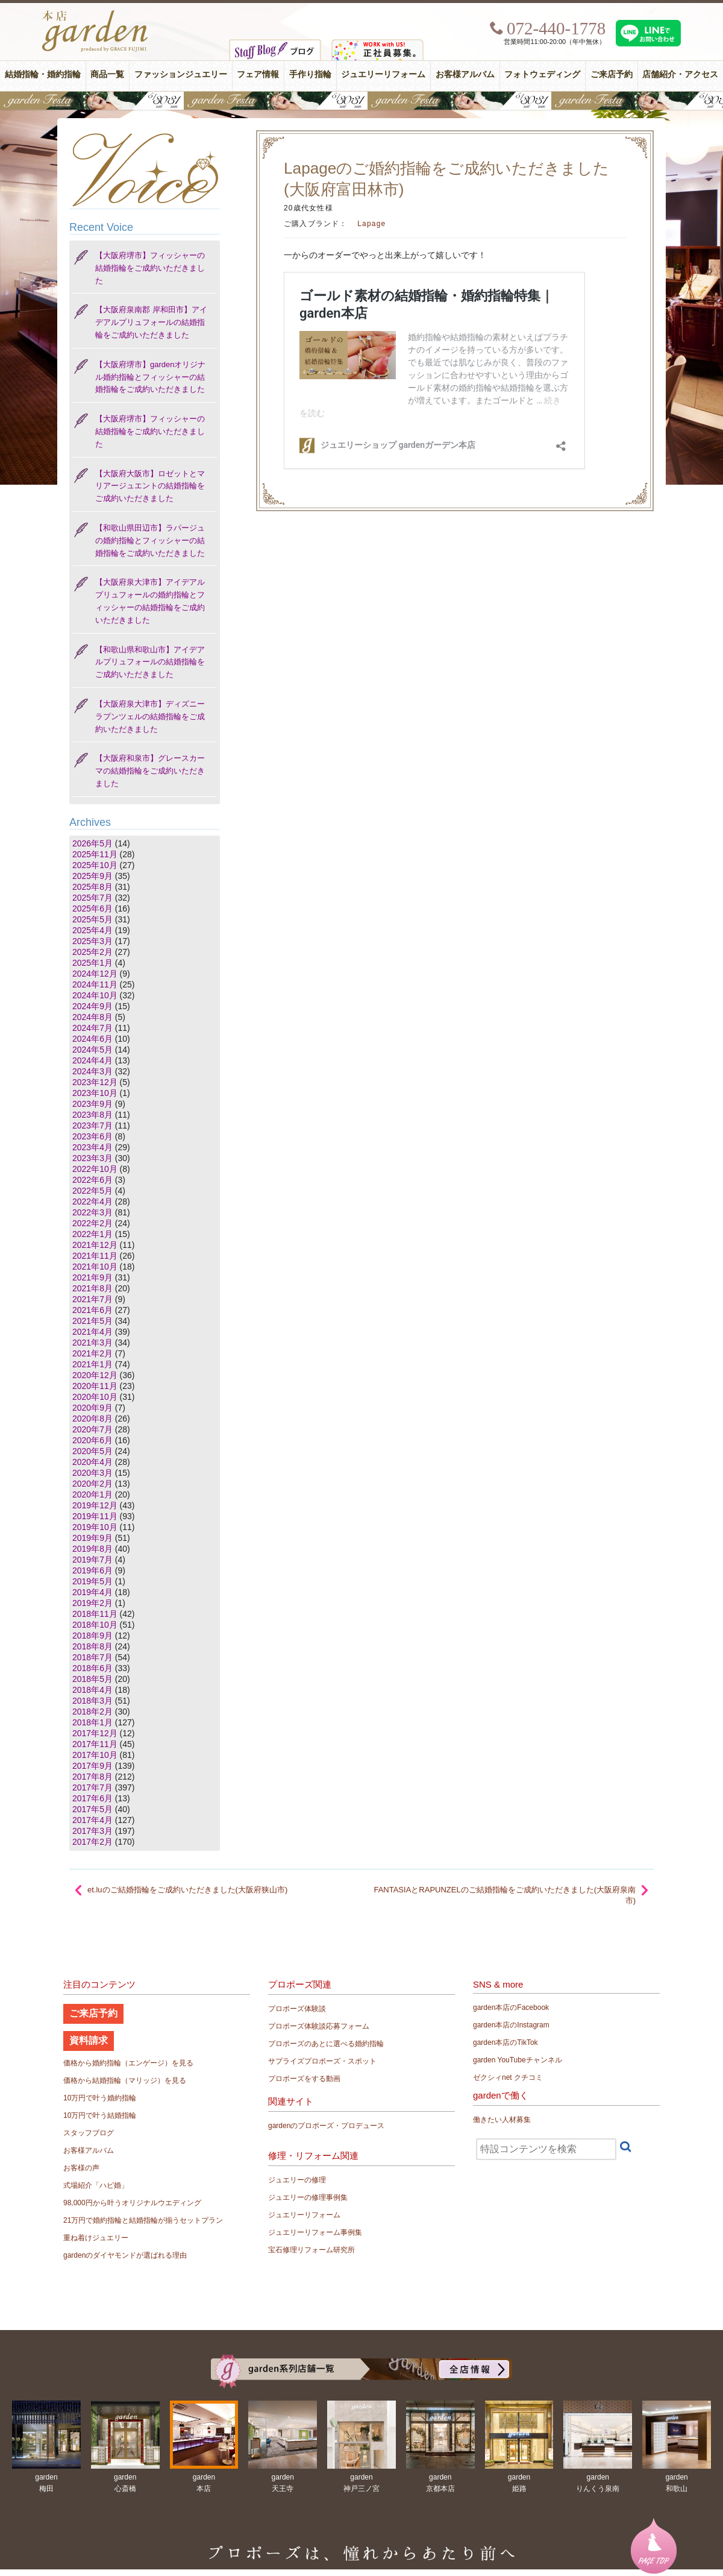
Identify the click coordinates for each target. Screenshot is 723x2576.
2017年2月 (92, 1842)
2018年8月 (92, 1646)
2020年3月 (92, 1473)
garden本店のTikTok (505, 2042)
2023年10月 (94, 1093)
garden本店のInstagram (511, 2025)
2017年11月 (94, 1744)
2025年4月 (92, 930)
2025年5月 (92, 919)
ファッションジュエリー (180, 74)
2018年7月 (92, 1657)
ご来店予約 (611, 74)
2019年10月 (94, 1527)
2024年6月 (92, 1039)
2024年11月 (94, 984)
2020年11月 (94, 1386)
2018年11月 (94, 1614)
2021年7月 (92, 1299)
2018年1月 (92, 1722)
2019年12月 (94, 1505)
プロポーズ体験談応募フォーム (318, 2026)
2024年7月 (92, 1028)
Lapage (371, 223)
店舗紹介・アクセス (680, 74)
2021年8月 (92, 1288)
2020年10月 (94, 1397)
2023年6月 (92, 1136)
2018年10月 (94, 1625)
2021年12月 (94, 1245)
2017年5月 (92, 1809)
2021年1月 (92, 1364)
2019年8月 (92, 1549)
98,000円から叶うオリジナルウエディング (132, 2203)
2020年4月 (92, 1462)
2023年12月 (94, 1082)
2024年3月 (92, 1071)
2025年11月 (94, 854)
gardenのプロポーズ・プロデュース (326, 2125)
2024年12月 (94, 973)
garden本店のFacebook (511, 2007)
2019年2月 (92, 1603)
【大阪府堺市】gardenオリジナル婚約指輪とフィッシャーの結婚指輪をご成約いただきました (150, 377)
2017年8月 (92, 1776)
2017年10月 (94, 1755)
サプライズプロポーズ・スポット (322, 2061)
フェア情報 (258, 74)
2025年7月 (92, 897)
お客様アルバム (465, 74)
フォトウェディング (542, 74)
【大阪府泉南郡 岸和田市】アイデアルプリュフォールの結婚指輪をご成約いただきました (151, 322)
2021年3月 (92, 1342)
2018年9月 (92, 1635)
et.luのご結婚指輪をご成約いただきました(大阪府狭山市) (187, 1889)
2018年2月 (92, 1711)
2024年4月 (92, 1060)
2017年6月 (92, 1798)
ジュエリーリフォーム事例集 (315, 2232)
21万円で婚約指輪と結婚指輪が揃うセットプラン (143, 2220)
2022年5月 (92, 1190)
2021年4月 (92, 1332)
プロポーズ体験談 (297, 2008)
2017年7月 (92, 1787)
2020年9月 (92, 1407)
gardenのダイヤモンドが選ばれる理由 (125, 2255)
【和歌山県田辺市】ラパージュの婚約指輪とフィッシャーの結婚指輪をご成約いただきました (150, 540)
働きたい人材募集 (502, 2119)
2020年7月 (92, 1429)
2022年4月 (92, 1201)
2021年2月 (92, 1353)
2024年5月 (92, 1049)
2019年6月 (92, 1570)
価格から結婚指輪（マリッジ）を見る (124, 2080)
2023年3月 (92, 1158)
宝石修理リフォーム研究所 (311, 2250)
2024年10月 (94, 995)
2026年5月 (92, 843)
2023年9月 (92, 1104)
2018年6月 (92, 1668)
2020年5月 (92, 1451)
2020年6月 (92, 1440)
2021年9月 (92, 1277)
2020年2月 (92, 1483)
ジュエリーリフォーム (383, 74)
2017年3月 (92, 1831)
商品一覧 (107, 74)
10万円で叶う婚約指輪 (99, 2098)
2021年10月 (94, 1266)
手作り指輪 (310, 74)
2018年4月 (92, 1690)
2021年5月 (92, 1321)
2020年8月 (92, 1418)
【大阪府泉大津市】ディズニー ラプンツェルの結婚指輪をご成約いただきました (150, 716)
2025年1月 (92, 963)
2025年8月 (92, 887)
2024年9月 (92, 1006)
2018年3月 (92, 1700)
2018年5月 (92, 1679)
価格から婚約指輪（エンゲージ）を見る (128, 2063)
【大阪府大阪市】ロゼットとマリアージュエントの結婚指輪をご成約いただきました (150, 486)
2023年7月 (92, 1125)
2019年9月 (92, 1538)
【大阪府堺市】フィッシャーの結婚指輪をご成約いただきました (150, 268)
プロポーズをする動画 (304, 2078)
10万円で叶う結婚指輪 (99, 2115)
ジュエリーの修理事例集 (308, 2197)
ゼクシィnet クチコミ (508, 2077)
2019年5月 (92, 1581)
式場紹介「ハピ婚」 (95, 2185)
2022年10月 (94, 1169)
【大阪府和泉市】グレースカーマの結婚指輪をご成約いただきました (150, 771)
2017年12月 (94, 1733)
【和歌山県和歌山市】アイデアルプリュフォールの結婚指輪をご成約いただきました (150, 662)
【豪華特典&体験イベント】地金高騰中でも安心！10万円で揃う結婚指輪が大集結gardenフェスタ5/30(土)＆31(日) (361, 101)
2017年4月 (92, 1820)
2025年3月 (92, 941)
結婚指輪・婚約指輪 (43, 74)
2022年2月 (92, 1223)
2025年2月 (92, 952)
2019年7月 (92, 1559)
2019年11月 (94, 1516)
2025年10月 (94, 865)
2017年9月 (92, 1766)
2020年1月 (92, 1494)
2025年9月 (92, 876)
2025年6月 (92, 908)
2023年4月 (92, 1147)
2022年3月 (92, 1212)
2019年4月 (92, 1592)
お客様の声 (81, 2168)
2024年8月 (92, 1017)
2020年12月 (94, 1375)
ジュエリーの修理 (297, 2180)
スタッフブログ (88, 2133)
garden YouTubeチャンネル (517, 2060)
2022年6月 (92, 1180)
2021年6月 (92, 1310)
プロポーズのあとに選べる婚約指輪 (326, 2043)
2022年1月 (92, 1234)
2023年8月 (92, 1115)
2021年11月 (94, 1256)
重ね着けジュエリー (95, 2238)
